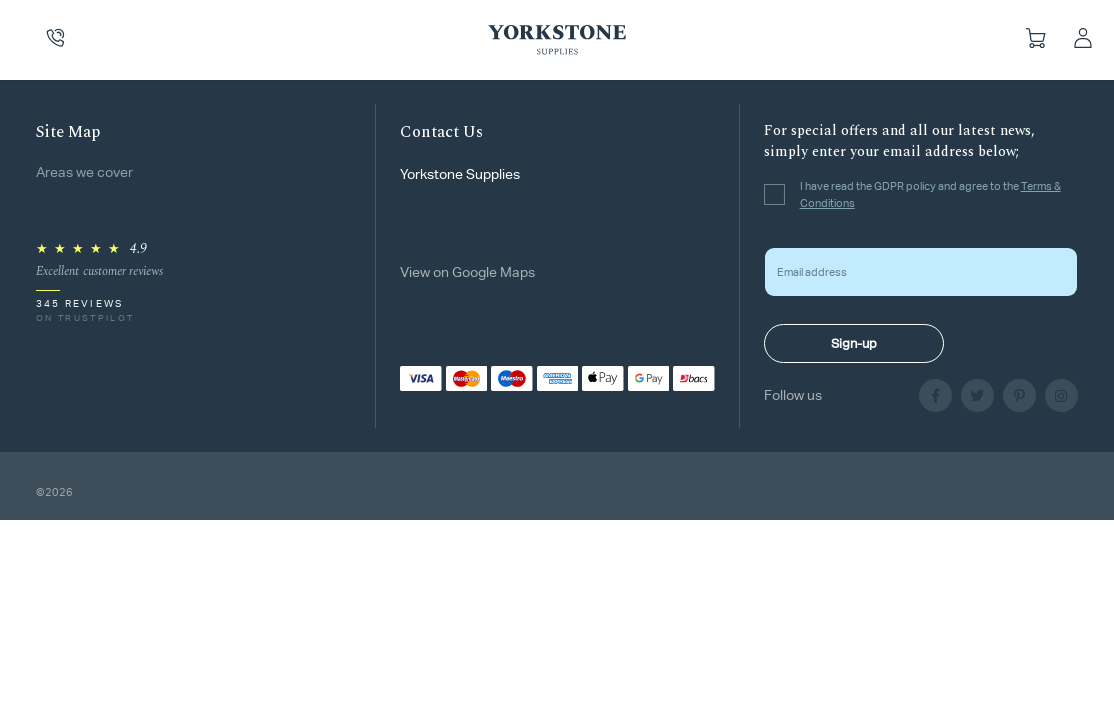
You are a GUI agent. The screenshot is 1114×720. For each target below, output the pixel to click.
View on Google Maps (467, 272)
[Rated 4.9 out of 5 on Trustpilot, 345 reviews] (100, 282)
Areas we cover (84, 172)
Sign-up (854, 343)
